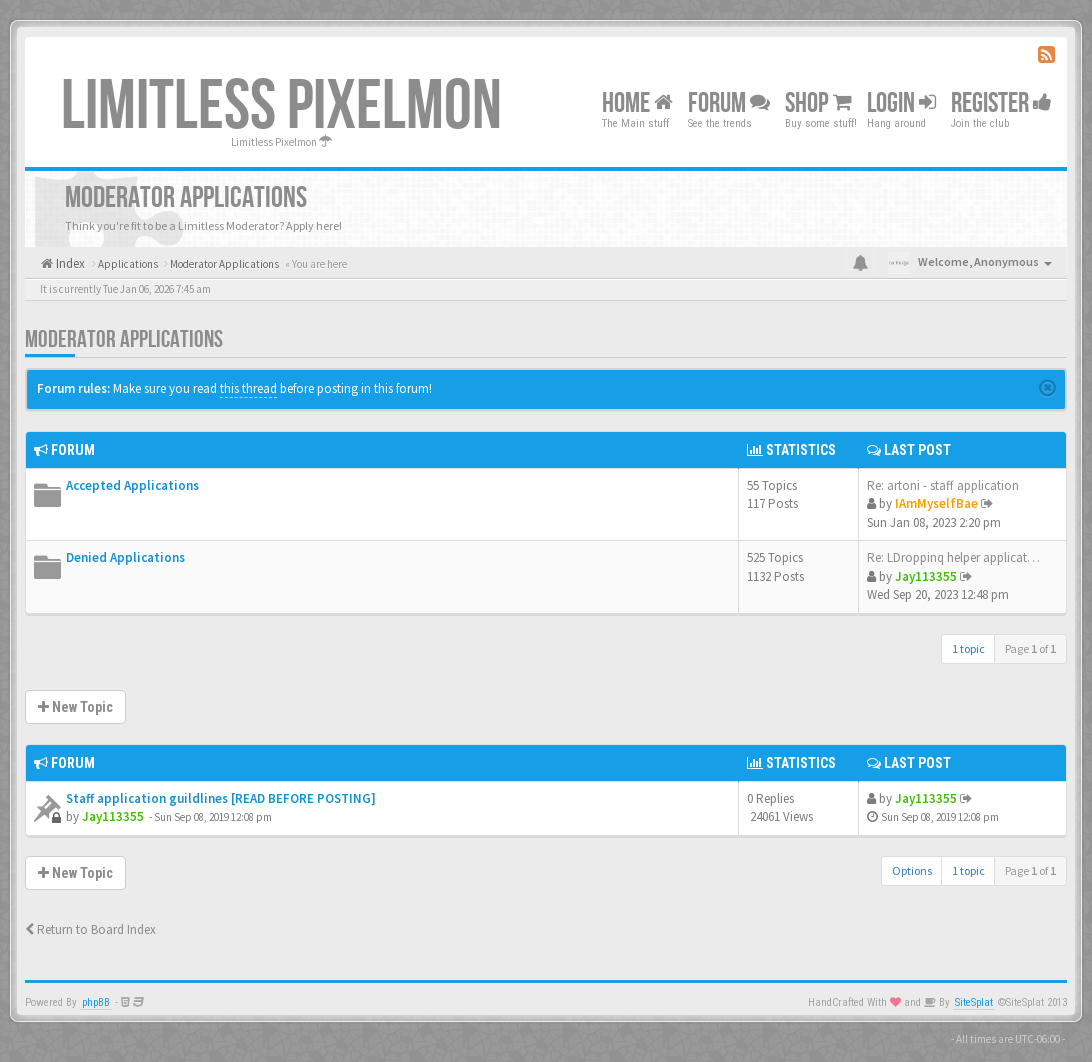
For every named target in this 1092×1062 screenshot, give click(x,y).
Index (69, 263)
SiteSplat (974, 1002)
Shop (818, 103)
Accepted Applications (132, 485)
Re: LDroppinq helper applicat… (953, 557)
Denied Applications (125, 557)
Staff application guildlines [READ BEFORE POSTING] (221, 798)
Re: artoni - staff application (943, 485)
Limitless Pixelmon (281, 107)
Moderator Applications (124, 339)
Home (637, 103)
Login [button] (901, 103)
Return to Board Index (90, 929)
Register (1001, 103)
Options (912, 870)
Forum (729, 103)
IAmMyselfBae (936, 503)
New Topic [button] (75, 707)
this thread (248, 388)
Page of (1030, 648)
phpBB (96, 1002)
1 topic (968, 648)
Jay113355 (926, 576)
